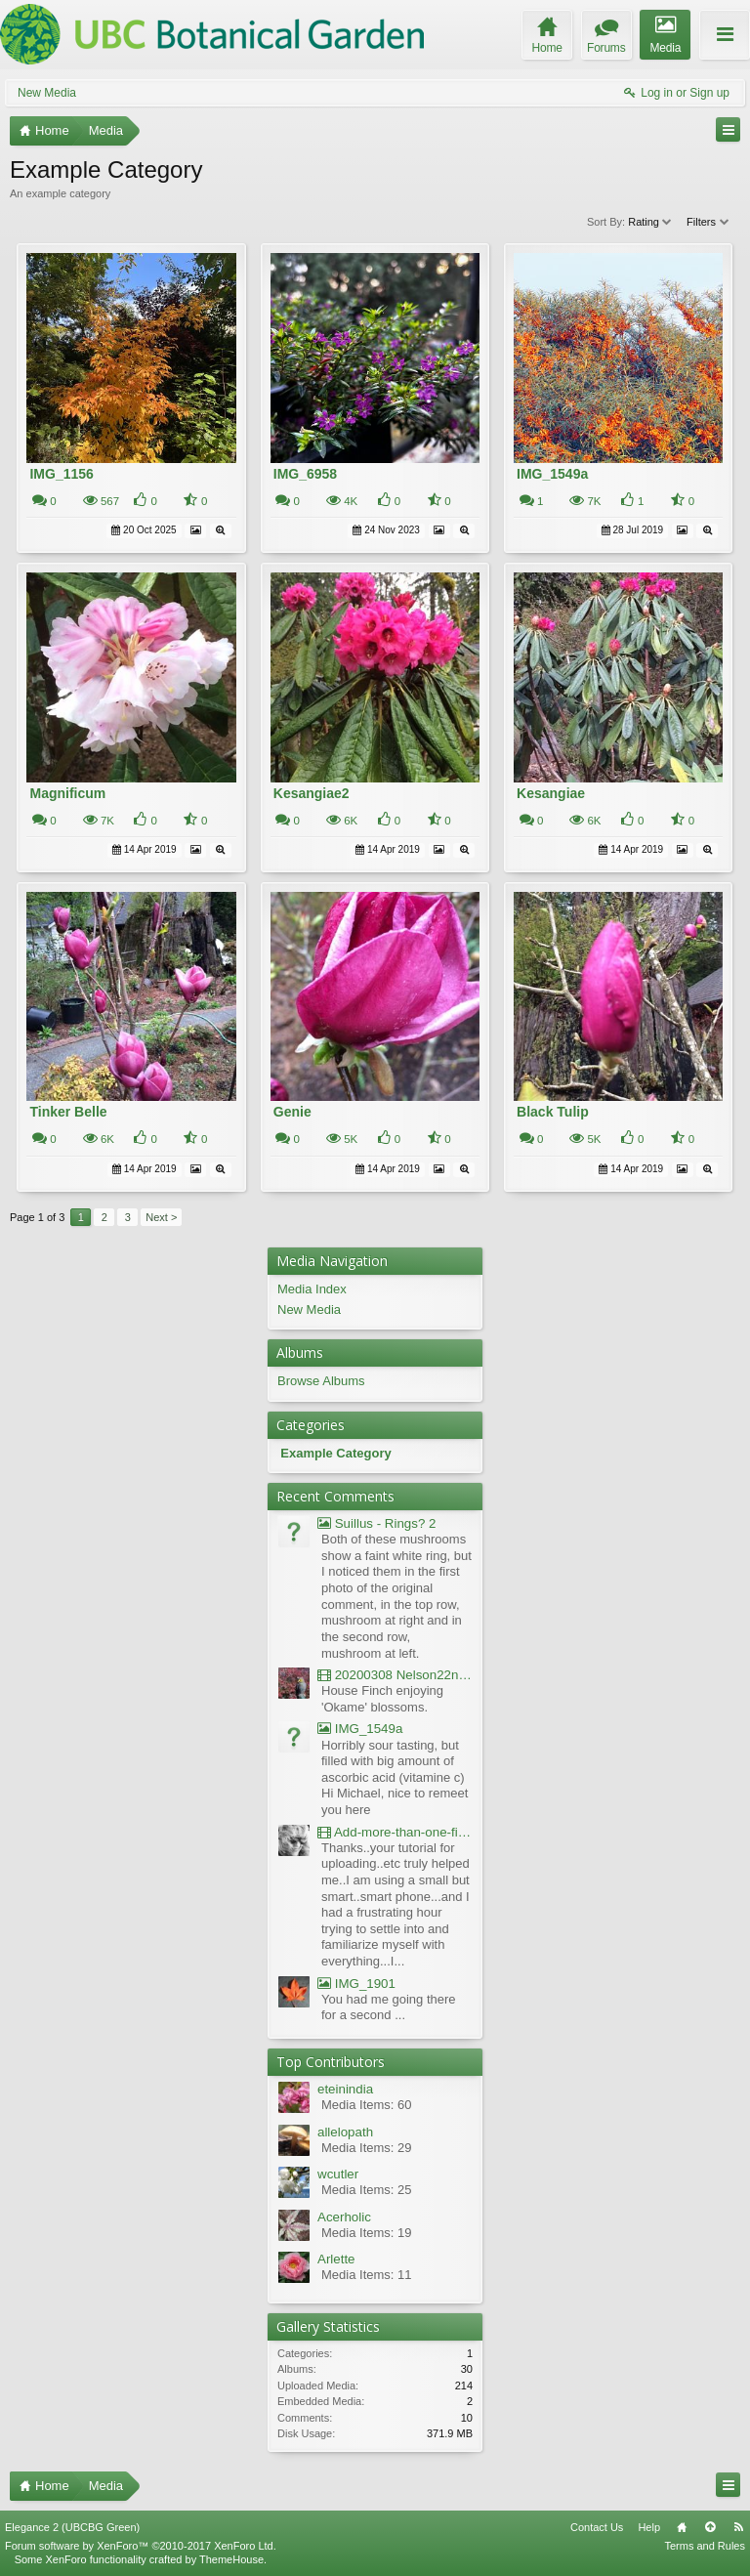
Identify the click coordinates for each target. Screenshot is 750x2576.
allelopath (345, 2132)
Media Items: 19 (366, 2232)
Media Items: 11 (366, 2274)
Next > (161, 1217)
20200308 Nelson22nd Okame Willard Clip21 (395, 1675)
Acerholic (344, 2217)
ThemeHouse (231, 2559)
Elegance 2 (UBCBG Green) (72, 2527)
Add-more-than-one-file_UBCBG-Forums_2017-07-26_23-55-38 (395, 1832)
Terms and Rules (704, 2546)
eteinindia (345, 2089)
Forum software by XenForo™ (140, 2546)
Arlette (336, 2259)
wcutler (337, 2174)
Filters (708, 222)
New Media (47, 93)
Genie (292, 1111)
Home (681, 2527)
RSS (738, 2527)
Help (649, 2527)
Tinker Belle (67, 1111)
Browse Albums (321, 1380)
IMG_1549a (552, 474)
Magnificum (67, 793)
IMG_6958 (305, 474)
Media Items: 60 (366, 2104)
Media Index (312, 1289)
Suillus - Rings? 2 (376, 1523)
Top (710, 2527)
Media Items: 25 (366, 2189)
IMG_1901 (356, 1983)
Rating (651, 222)
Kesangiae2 (311, 793)
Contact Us (596, 2527)
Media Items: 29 (366, 2147)
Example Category (335, 1453)
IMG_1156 (61, 474)
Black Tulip (553, 1111)
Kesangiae (551, 793)
